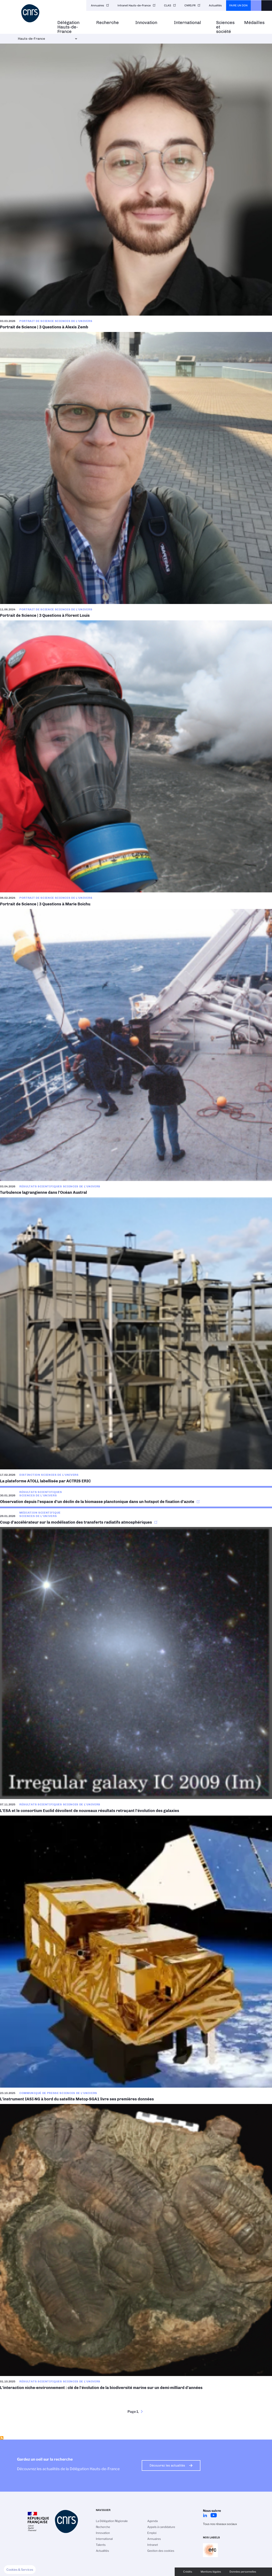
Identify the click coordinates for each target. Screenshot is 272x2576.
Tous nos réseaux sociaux (220, 2524)
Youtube (213, 2515)
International (187, 22)
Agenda (152, 2521)
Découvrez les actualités (167, 2465)
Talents (101, 2544)
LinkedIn (205, 2515)
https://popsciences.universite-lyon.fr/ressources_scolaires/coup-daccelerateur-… (136, 1517)
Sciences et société (225, 27)
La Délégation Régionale (112, 2521)
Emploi (151, 2533)
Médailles (254, 22)
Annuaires (97, 5)
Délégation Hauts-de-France (68, 27)
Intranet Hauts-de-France (134, 5)
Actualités (215, 5)
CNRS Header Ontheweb (256, 5)
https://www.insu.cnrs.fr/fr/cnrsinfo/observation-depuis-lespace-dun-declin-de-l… (136, 1496)
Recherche (107, 22)
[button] (20, 2569)
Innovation (146, 22)
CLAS (167, 5)
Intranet (152, 2544)
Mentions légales (211, 2571)
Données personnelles (243, 2571)
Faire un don (238, 5)
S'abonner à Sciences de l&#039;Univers (1, 2438)
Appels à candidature (161, 2527)
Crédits (187, 2571)
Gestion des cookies (160, 2550)
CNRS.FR (190, 5)
